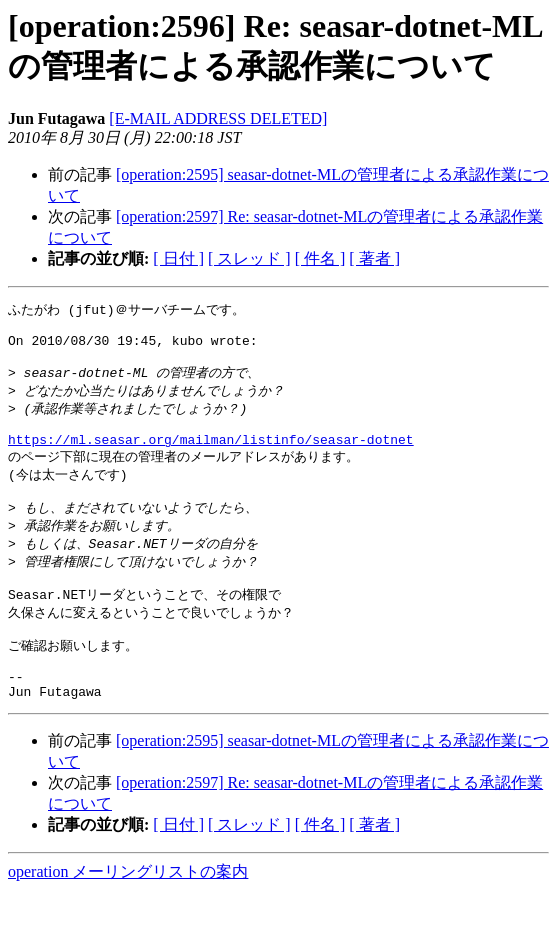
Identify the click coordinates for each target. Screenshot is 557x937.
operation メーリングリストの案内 (128, 917)
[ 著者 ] (374, 258)
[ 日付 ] (178, 258)
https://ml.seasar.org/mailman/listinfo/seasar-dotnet (211, 458)
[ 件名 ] (320, 258)
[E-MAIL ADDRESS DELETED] (218, 118)
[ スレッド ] (249, 258)
